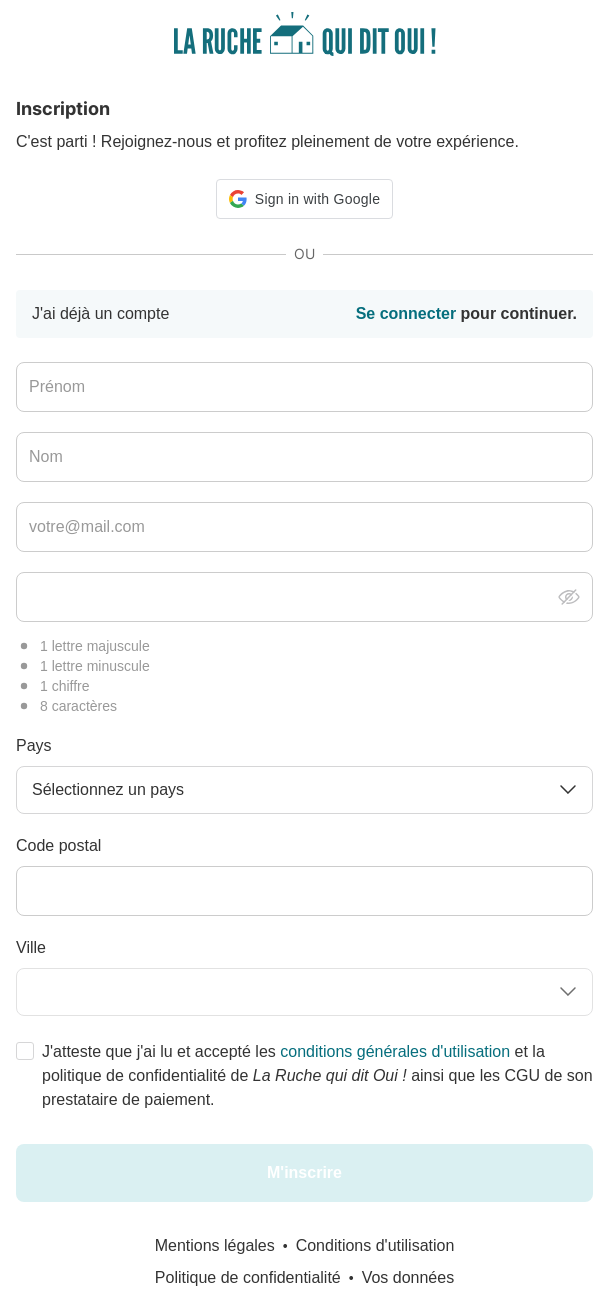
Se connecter (406, 313)
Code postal (58, 845)
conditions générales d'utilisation (395, 1051)
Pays (34, 745)
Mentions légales (215, 1245)
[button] (304, 199)
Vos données (408, 1277)
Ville (31, 947)
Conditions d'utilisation (375, 1245)
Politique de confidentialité (248, 1277)
